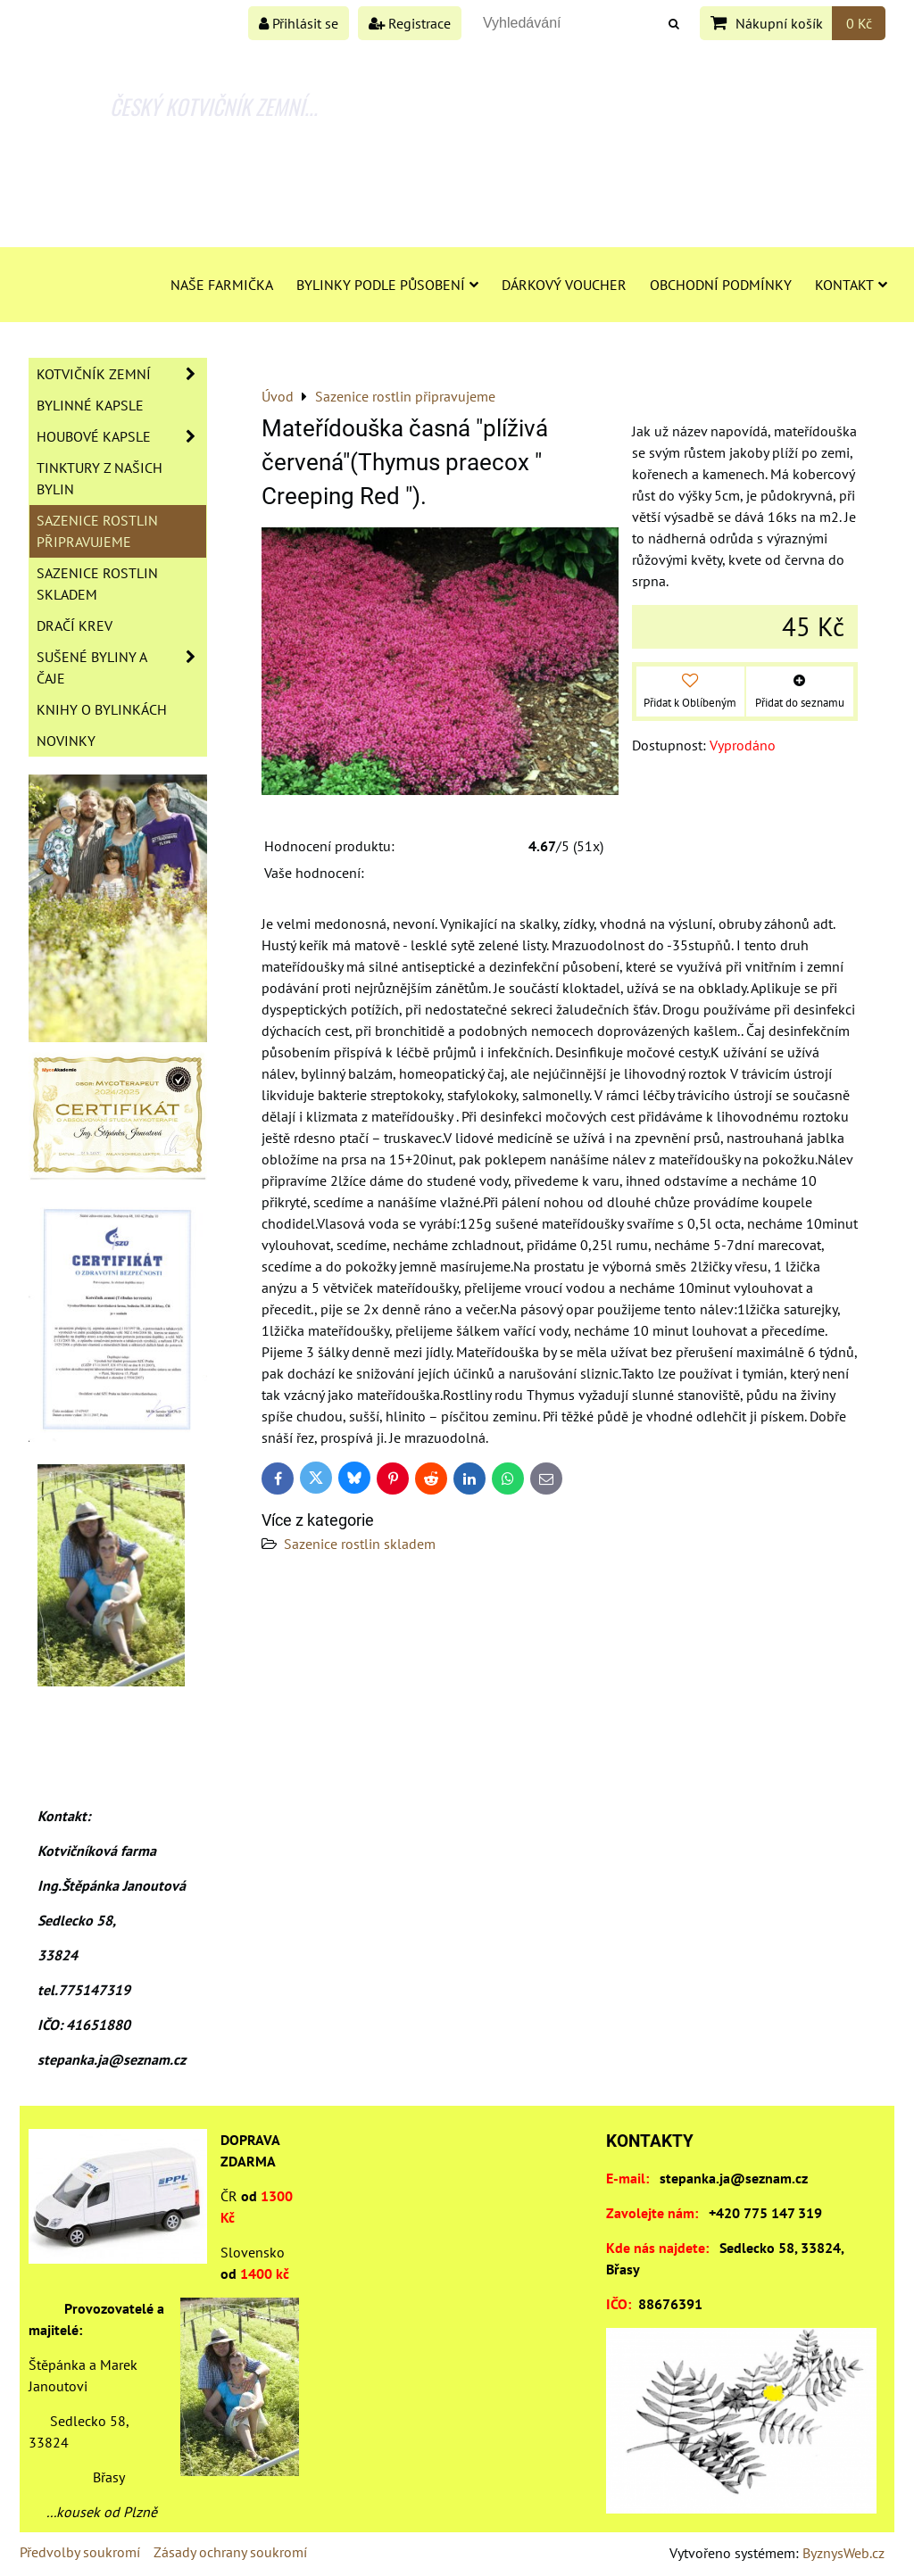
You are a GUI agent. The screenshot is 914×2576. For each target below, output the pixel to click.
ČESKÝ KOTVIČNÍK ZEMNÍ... (214, 106)
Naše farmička (221, 285)
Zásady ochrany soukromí (230, 2552)
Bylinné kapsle (90, 405)
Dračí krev (74, 625)
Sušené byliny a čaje (121, 667)
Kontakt (851, 285)
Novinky (66, 741)
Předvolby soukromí (80, 2552)
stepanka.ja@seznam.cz (734, 2178)
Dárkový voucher (564, 285)
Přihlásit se (298, 23)
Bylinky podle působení (387, 285)
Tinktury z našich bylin (99, 478)
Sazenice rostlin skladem (360, 1544)
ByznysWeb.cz (843, 2553)
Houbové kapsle (121, 436)
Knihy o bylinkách (102, 709)
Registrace (410, 23)
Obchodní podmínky (721, 285)
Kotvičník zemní (121, 374)
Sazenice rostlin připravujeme (97, 531)
